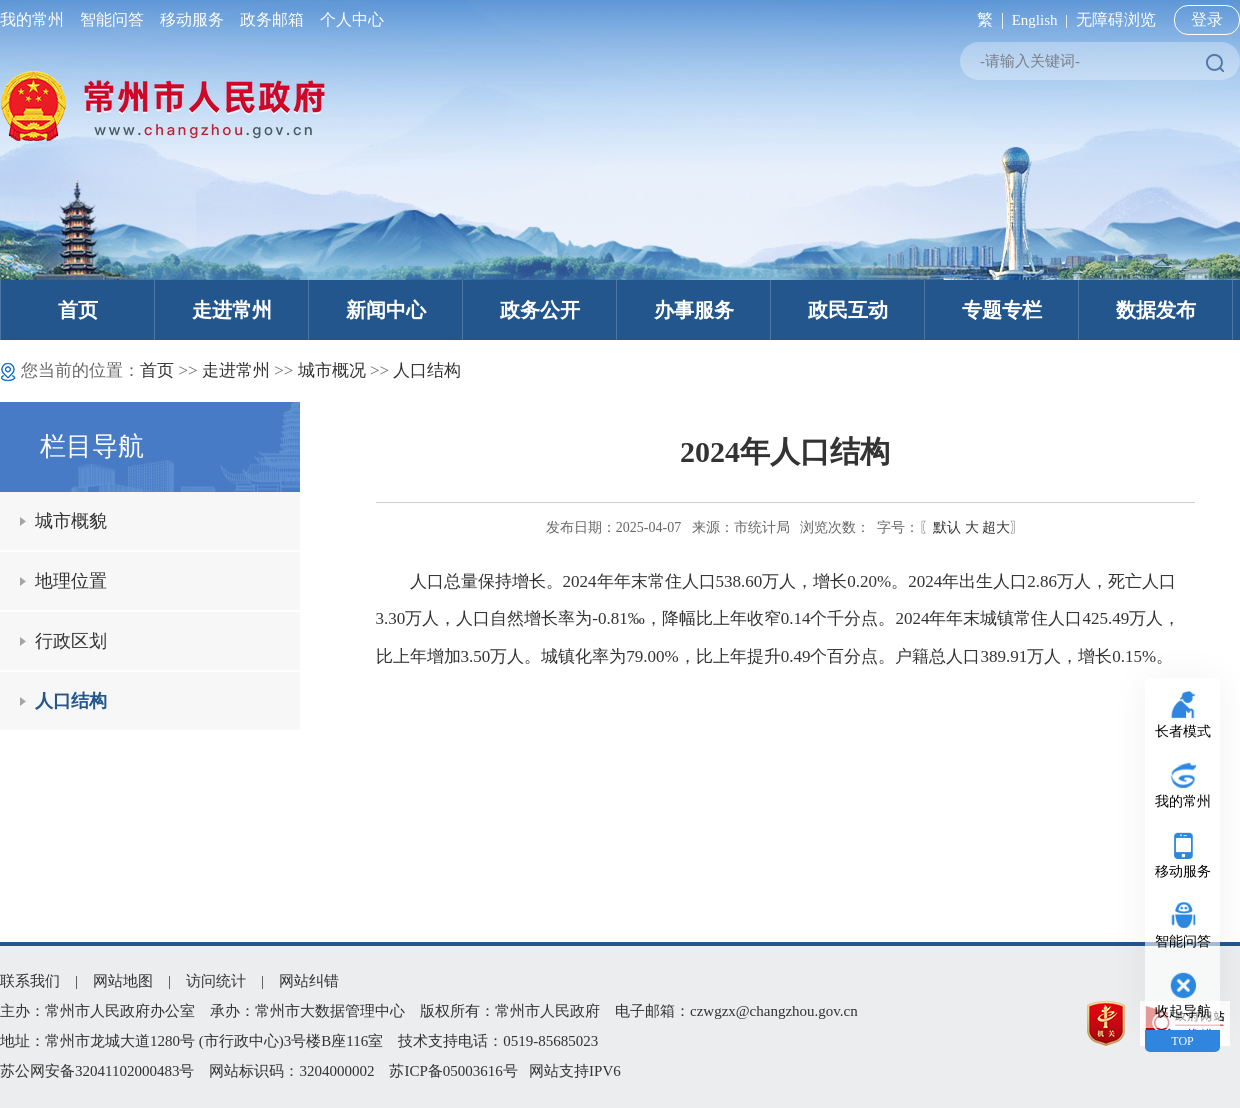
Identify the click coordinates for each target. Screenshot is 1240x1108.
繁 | (986, 19)
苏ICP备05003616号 (453, 1071)
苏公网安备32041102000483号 (97, 1071)
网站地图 (123, 981)
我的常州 (36, 19)
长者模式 (1183, 731)
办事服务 (694, 310)
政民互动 (848, 310)
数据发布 (1156, 310)
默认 (947, 527)
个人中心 (348, 19)
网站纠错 (309, 981)
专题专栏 (1002, 310)
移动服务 (192, 19)
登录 (1207, 19)
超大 (996, 527)
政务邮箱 (272, 19)
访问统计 (216, 981)
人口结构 (427, 370)
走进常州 (232, 310)
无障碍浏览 (1116, 19)
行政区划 (71, 641)
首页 (78, 310)
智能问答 (112, 19)
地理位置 (71, 581)
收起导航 (1183, 1011)
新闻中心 (386, 310)
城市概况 (332, 370)
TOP (1182, 1041)
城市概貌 (71, 521)
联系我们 (30, 981)
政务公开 (540, 310)
